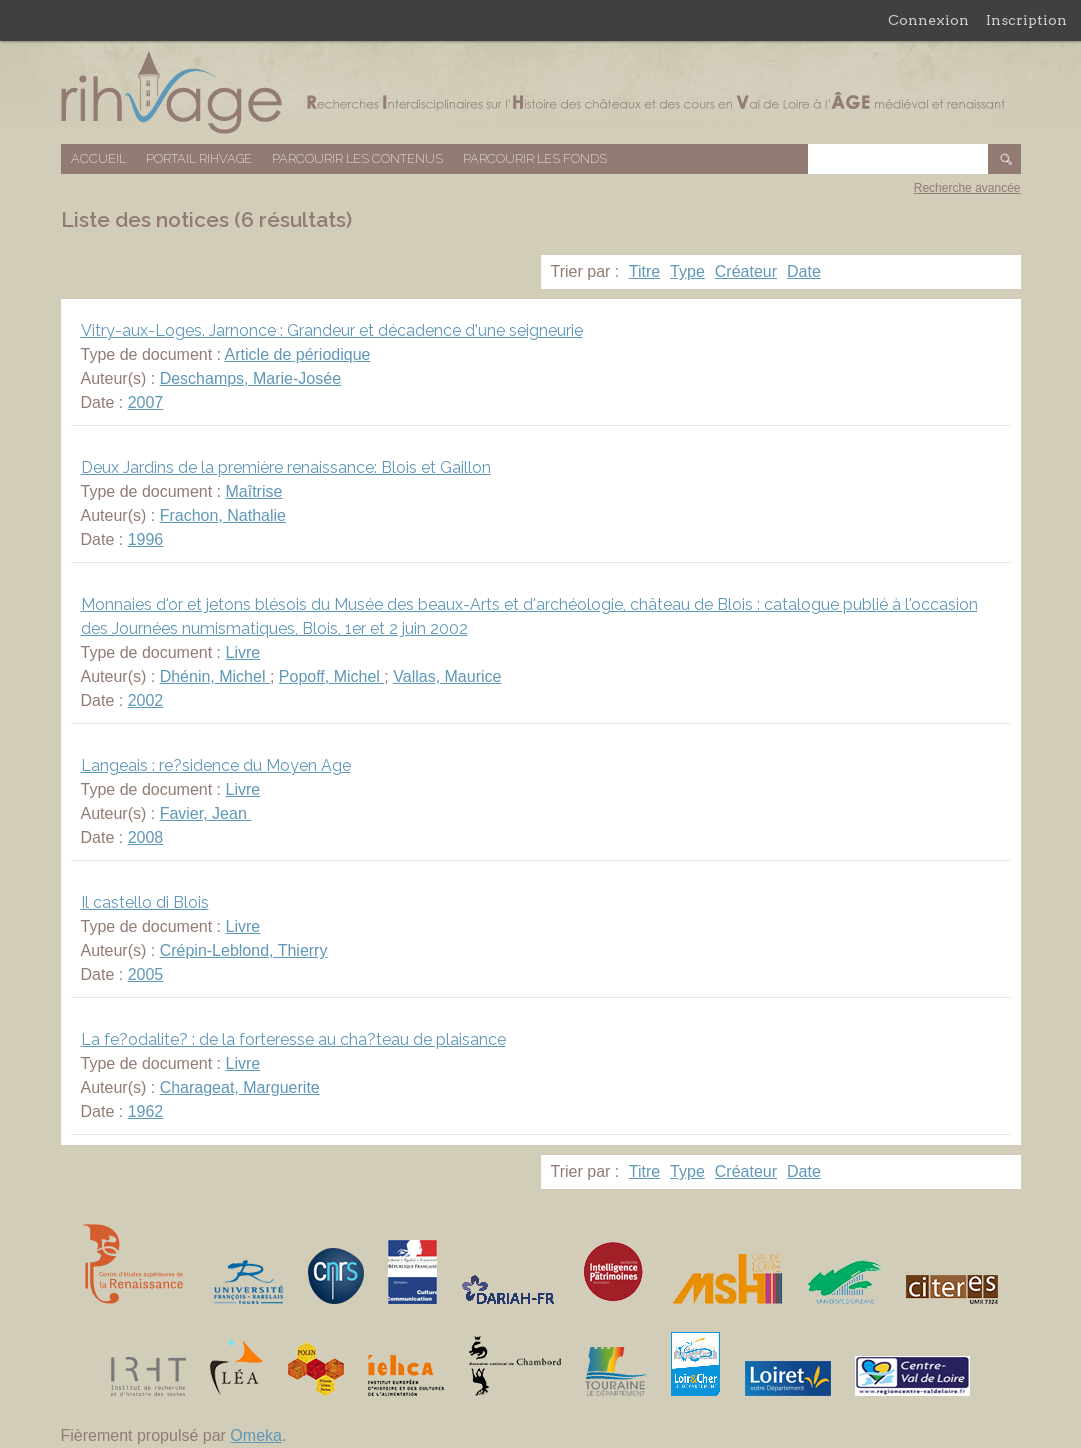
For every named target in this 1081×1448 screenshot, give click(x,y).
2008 (146, 837)
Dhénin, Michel (215, 676)
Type (687, 271)
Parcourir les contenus (357, 158)
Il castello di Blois (145, 902)
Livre (242, 652)
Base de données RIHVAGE (541, 92)
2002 (146, 700)
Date (804, 271)
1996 (146, 539)
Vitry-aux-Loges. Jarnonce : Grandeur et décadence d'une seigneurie (332, 330)
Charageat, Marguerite (240, 1087)
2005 (146, 974)
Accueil (98, 158)
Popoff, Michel (332, 676)
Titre (644, 271)
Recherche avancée (967, 188)
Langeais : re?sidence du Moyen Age (216, 765)
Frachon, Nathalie (223, 515)
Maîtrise (253, 491)
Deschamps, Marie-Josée (250, 378)
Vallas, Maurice (447, 676)
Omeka (256, 1435)
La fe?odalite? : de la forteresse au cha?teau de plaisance (293, 1039)
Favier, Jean (206, 813)
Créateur (746, 271)
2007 (146, 402)
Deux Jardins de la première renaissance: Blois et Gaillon (286, 467)
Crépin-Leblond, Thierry (244, 950)
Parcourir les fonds (535, 158)
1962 (146, 1111)
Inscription (1026, 20)
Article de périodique (298, 354)
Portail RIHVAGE (199, 158)
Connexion (928, 20)
